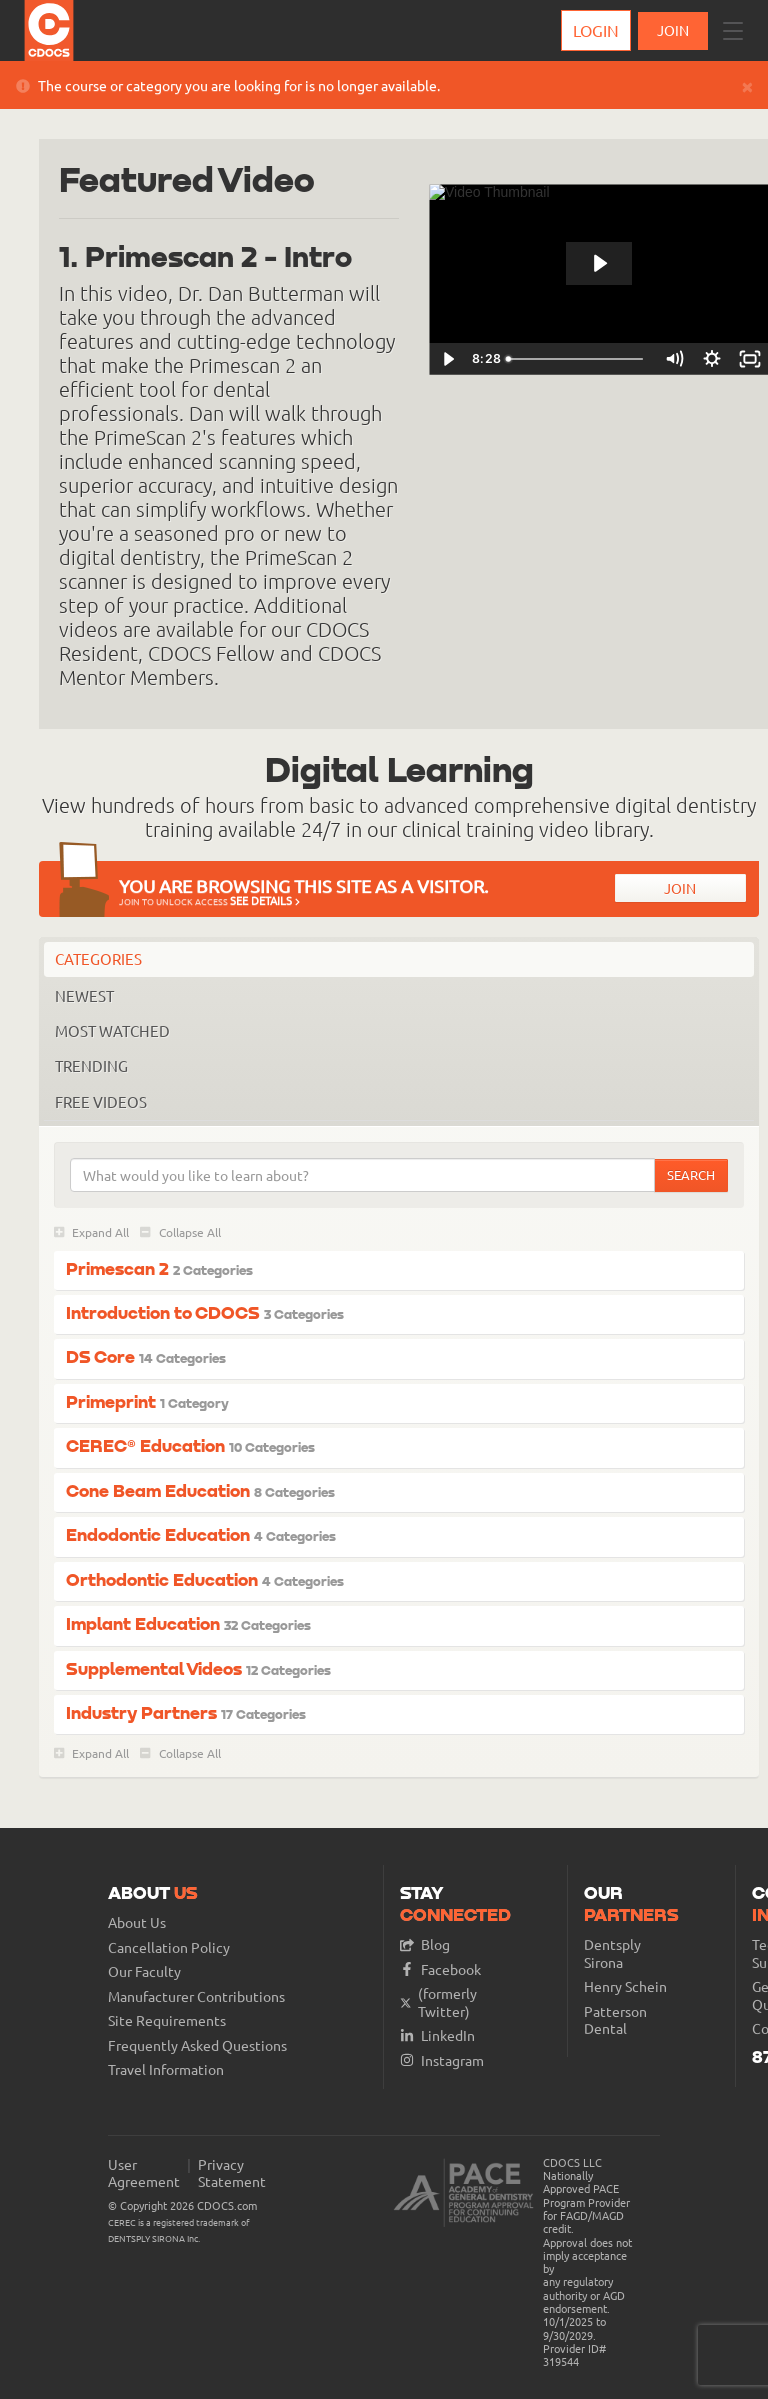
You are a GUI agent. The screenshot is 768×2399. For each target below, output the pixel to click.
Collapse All (180, 1232)
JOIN (673, 30)
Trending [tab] (91, 1065)
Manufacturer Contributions (196, 1996)
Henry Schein (625, 1986)
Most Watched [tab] (112, 1030)
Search (691, 1174)
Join (680, 888)
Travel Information (166, 2069)
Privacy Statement (232, 2173)
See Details (265, 900)
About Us (137, 1922)
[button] (733, 31)
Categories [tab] (98, 958)
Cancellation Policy (169, 1947)
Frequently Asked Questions (197, 2045)
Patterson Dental (615, 2020)
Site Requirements (167, 2020)
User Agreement (144, 2173)
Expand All (91, 1232)
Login (596, 30)
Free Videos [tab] (101, 1101)
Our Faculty (144, 1971)
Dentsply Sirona (612, 1953)
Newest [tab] (84, 995)
